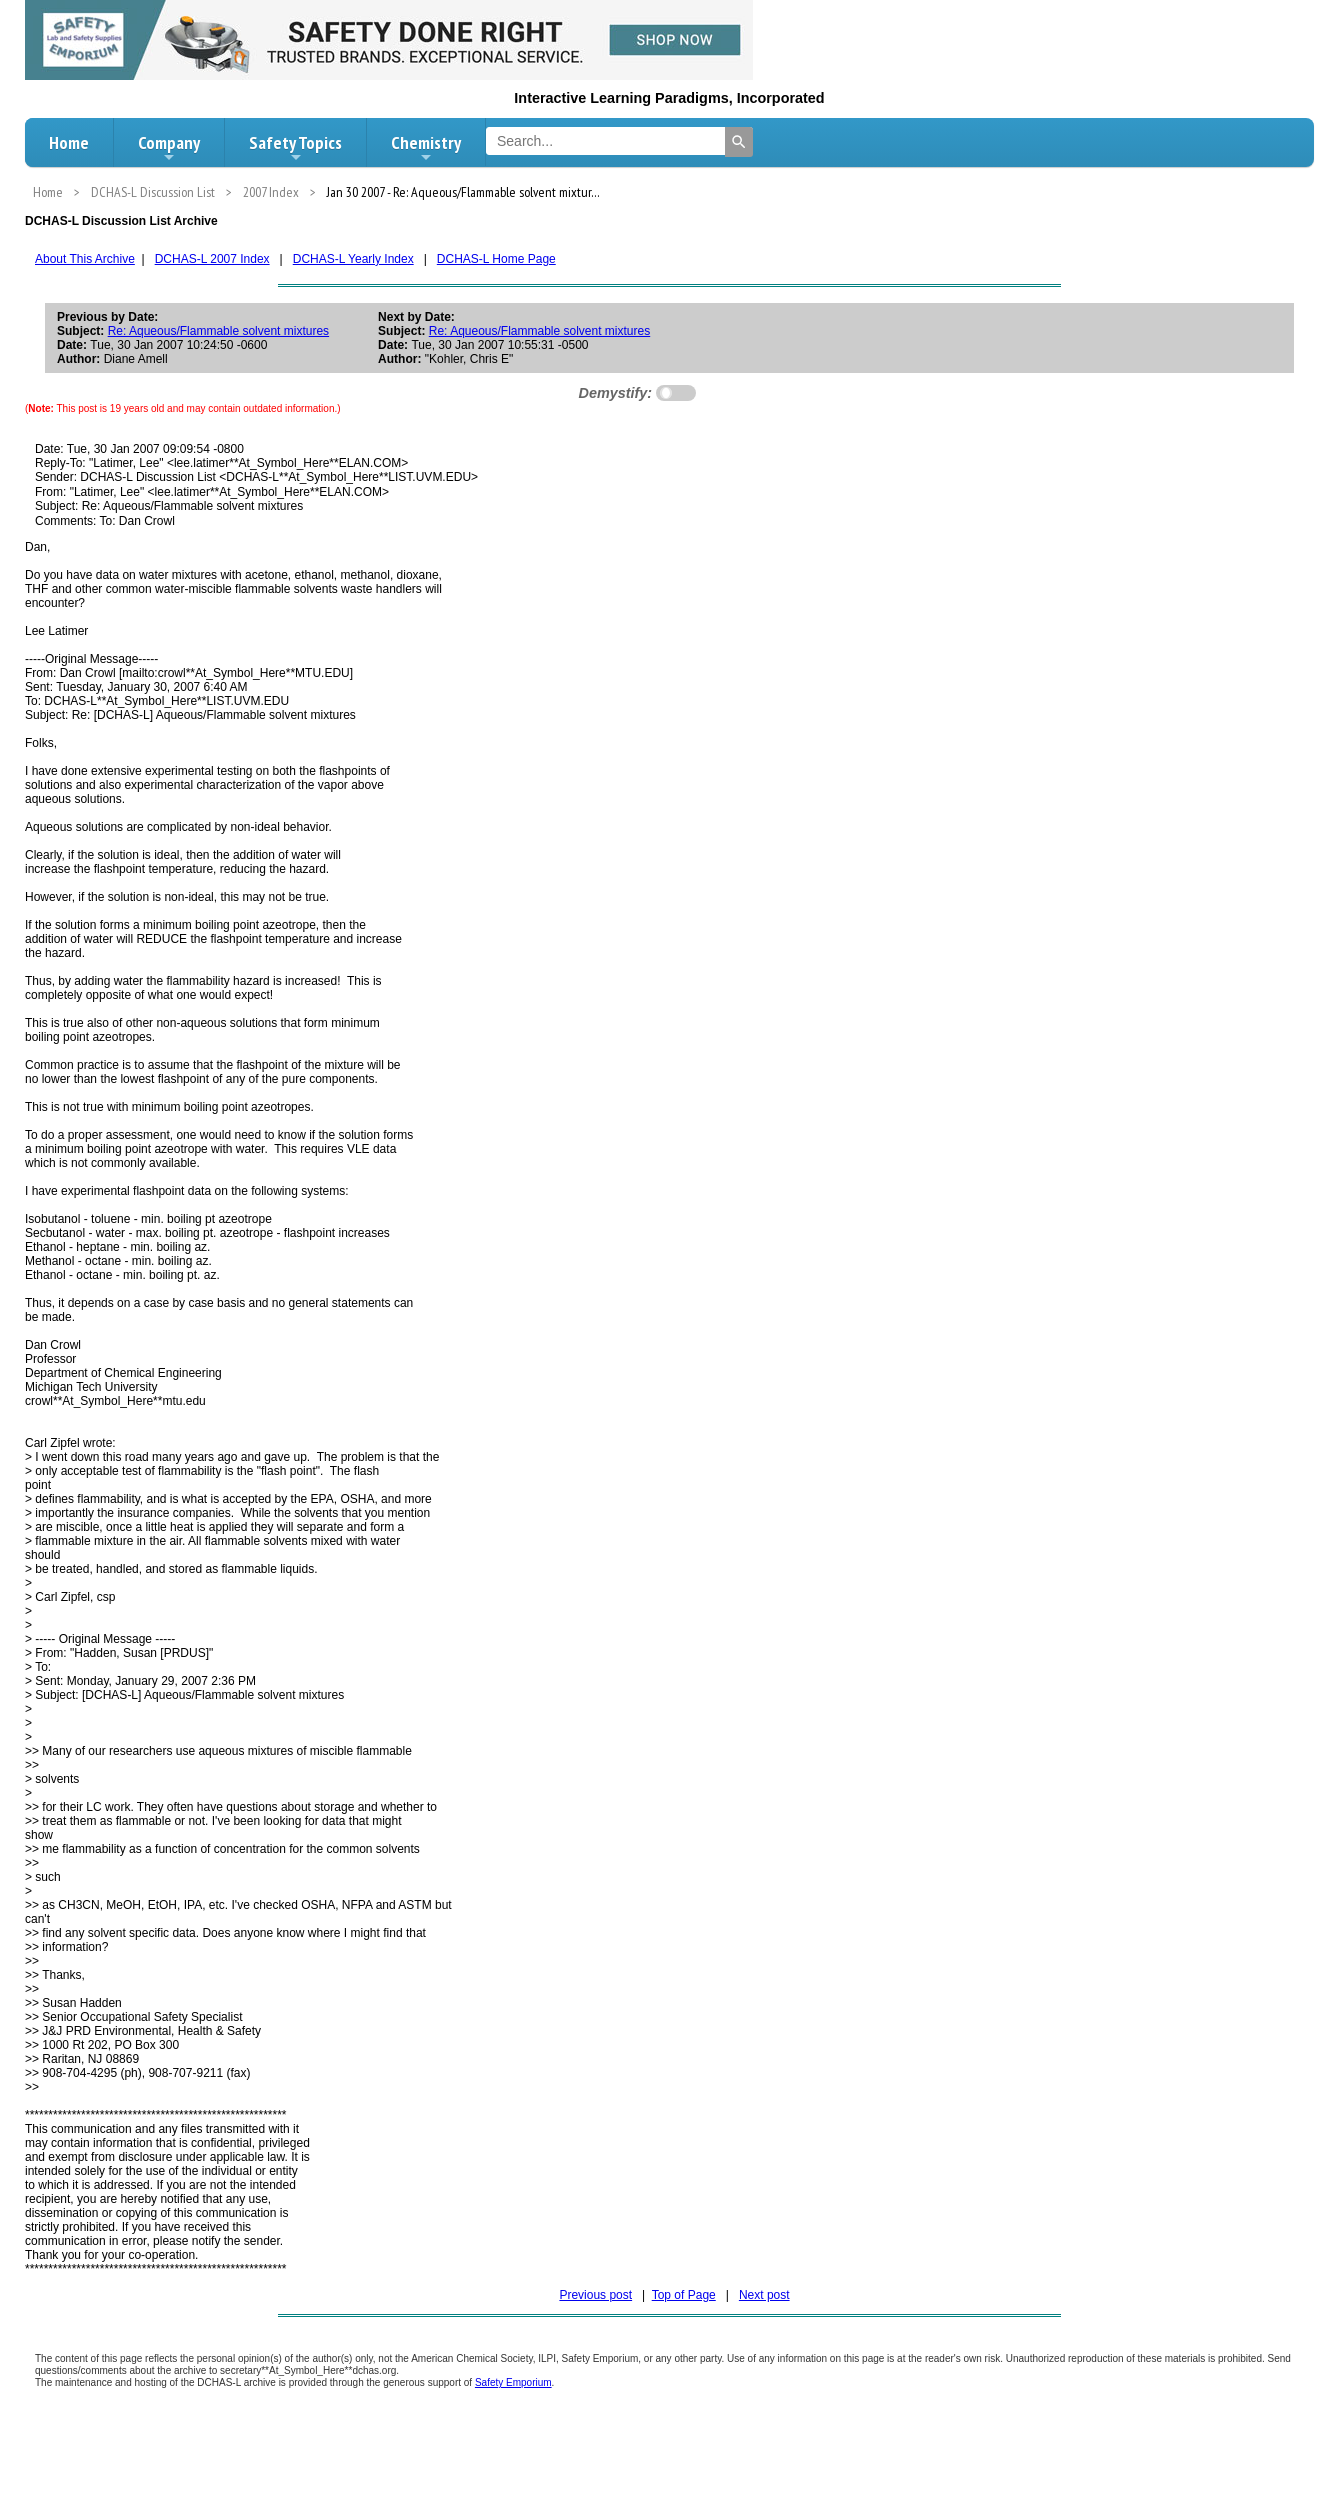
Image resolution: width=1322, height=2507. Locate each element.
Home (69, 142)
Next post (764, 2295)
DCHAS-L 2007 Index (212, 259)
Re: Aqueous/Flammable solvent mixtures (218, 331)
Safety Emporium (513, 2382)
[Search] (739, 142)
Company (169, 148)
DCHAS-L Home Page (496, 259)
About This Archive (85, 259)
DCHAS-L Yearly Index (353, 259)
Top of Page (684, 2295)
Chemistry (426, 148)
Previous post (595, 2295)
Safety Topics (295, 148)
